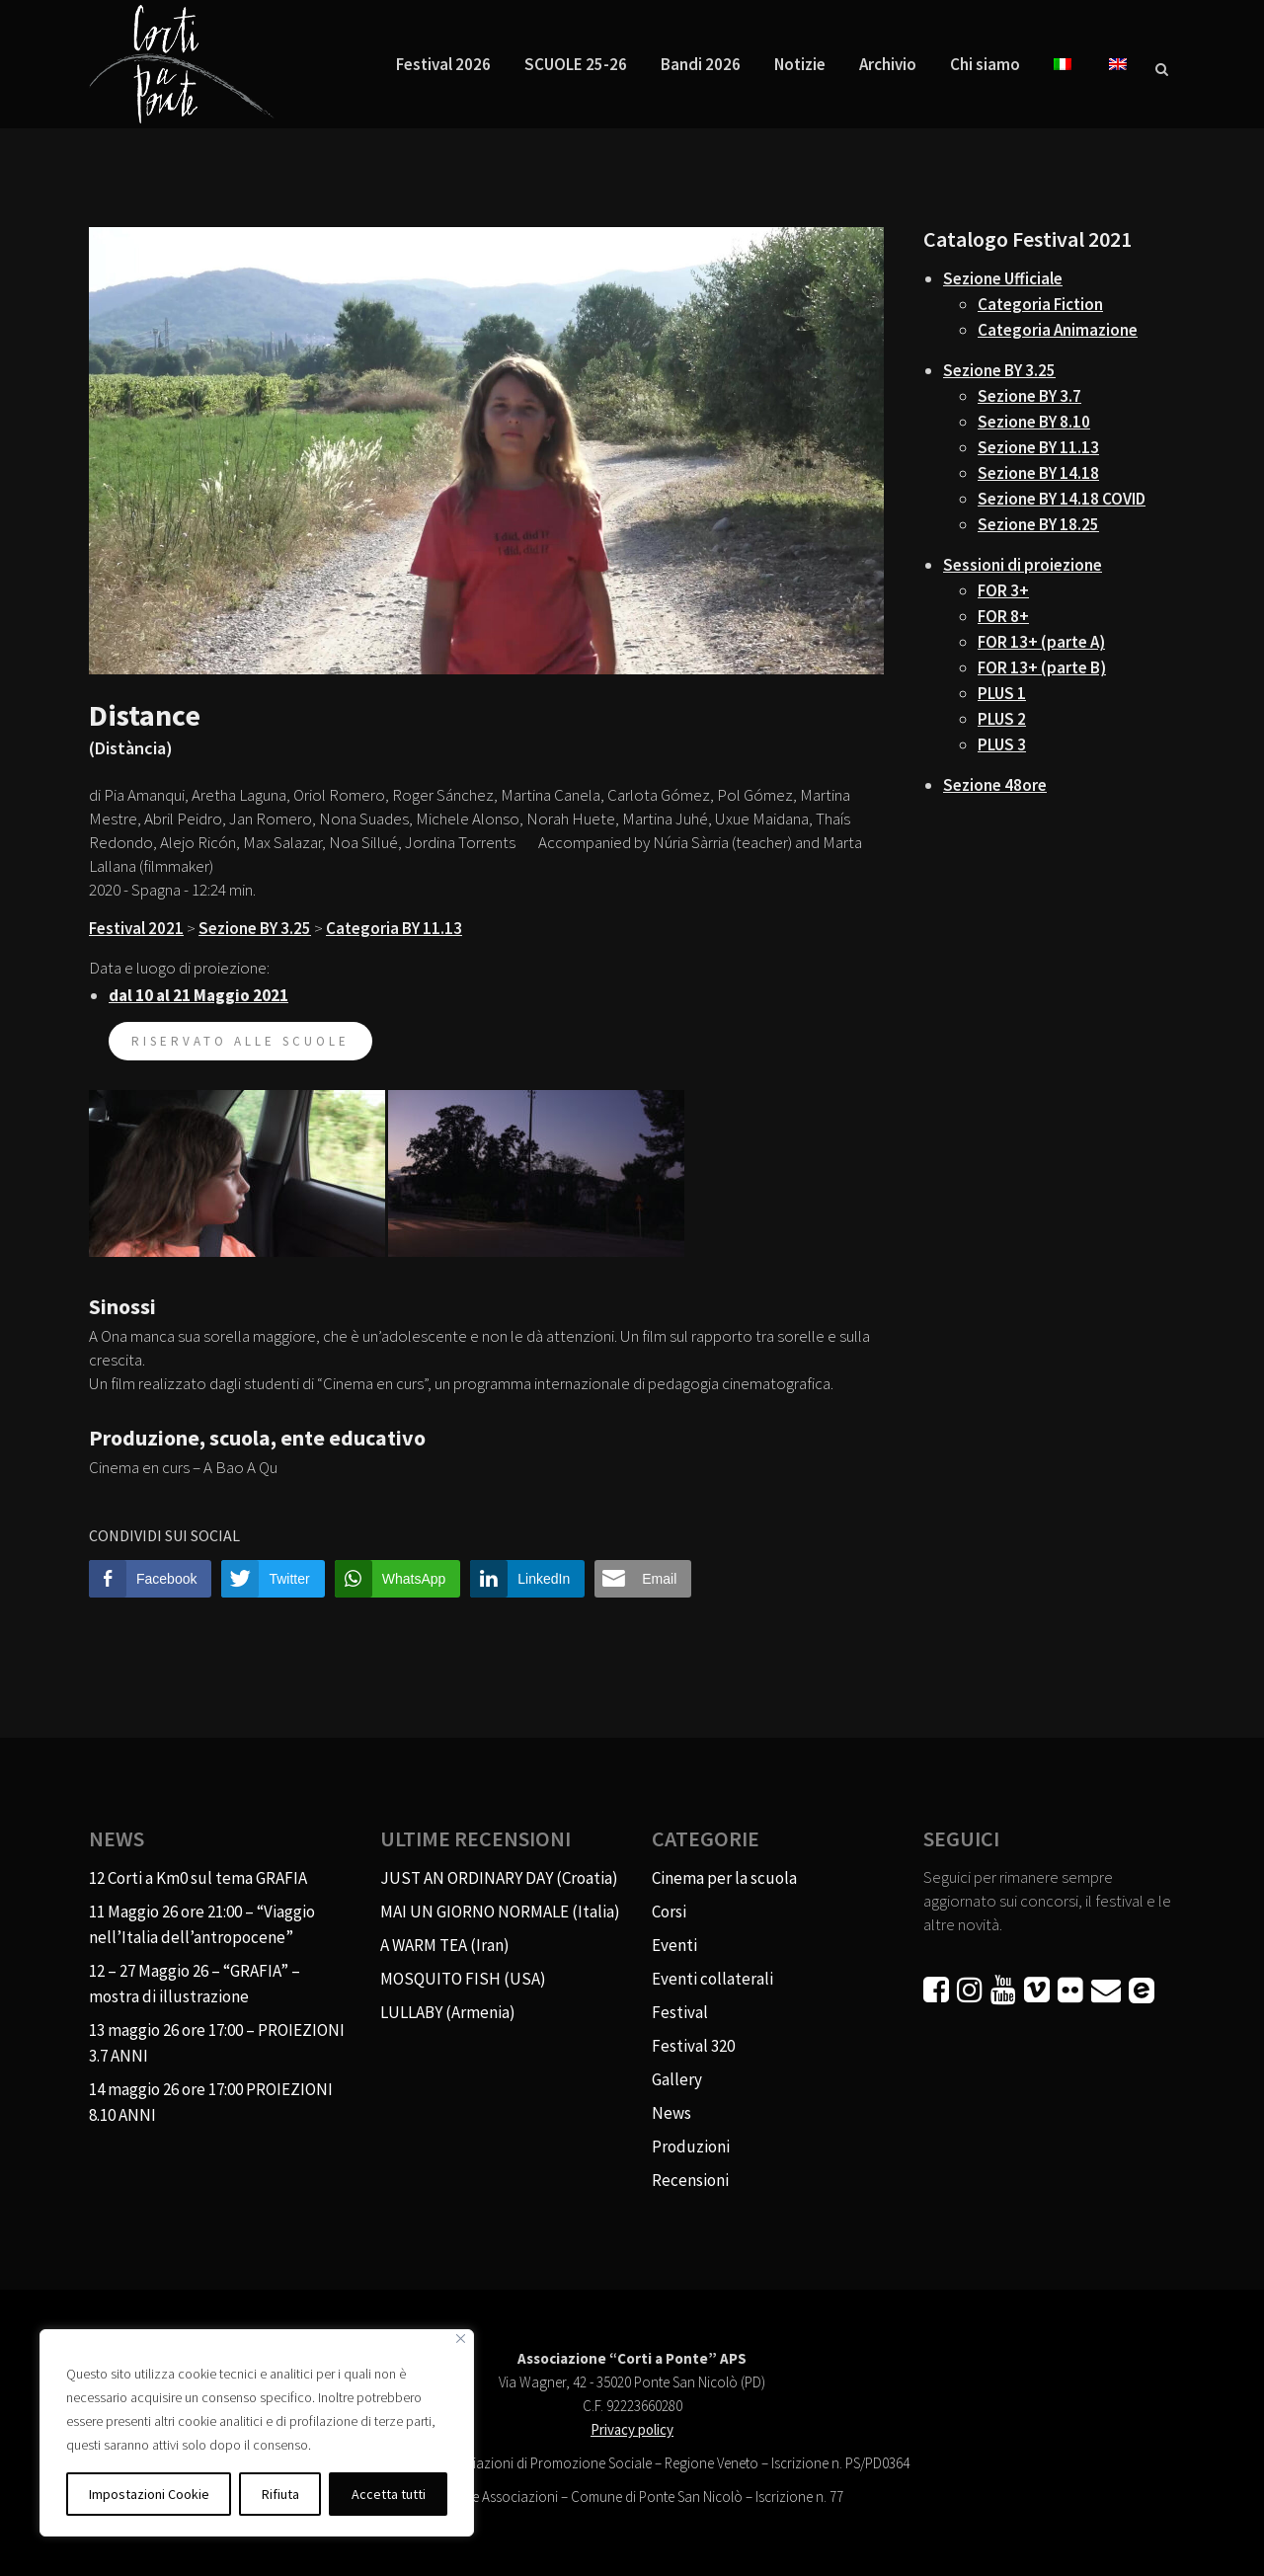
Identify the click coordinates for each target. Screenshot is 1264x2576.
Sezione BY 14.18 (1038, 473)
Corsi (669, 1911)
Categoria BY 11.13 (394, 928)
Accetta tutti (389, 2494)
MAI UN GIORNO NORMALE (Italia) (500, 1911)
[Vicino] (460, 2338)
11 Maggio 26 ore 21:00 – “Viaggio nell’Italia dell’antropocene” (202, 1924)
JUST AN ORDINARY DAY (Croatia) (499, 1878)
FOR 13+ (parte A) (1041, 642)
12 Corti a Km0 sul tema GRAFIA (198, 1878)
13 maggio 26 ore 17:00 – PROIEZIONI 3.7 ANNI (217, 2043)
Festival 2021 (136, 928)
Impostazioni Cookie (149, 2494)
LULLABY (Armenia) (447, 2012)
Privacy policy (632, 2429)
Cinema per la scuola (724, 1878)
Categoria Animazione (1058, 330)
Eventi (674, 1945)
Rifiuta (280, 2494)
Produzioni (691, 2146)
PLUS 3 (1002, 744)
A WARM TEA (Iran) (445, 1945)
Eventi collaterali (712, 1979)
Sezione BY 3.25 (254, 928)
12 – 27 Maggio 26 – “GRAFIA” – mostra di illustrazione (194, 1983)
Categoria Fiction (1040, 304)
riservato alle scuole (240, 1041)
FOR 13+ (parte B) (1042, 667)
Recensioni (690, 2180)
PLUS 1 (1002, 693)
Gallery (677, 2079)
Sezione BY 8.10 (1034, 421)
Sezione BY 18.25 (1038, 524)
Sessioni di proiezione (1022, 565)
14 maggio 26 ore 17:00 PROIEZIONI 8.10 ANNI (211, 2102)
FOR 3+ (1003, 590)
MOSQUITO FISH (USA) (463, 1979)
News (671, 2113)
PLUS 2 (1002, 719)
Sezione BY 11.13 (1038, 447)
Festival (680, 2012)
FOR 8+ (1003, 616)
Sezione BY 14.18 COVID (1062, 498)
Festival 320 (693, 2046)
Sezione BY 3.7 (1029, 396)
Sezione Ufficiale (1003, 278)
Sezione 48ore (995, 785)
